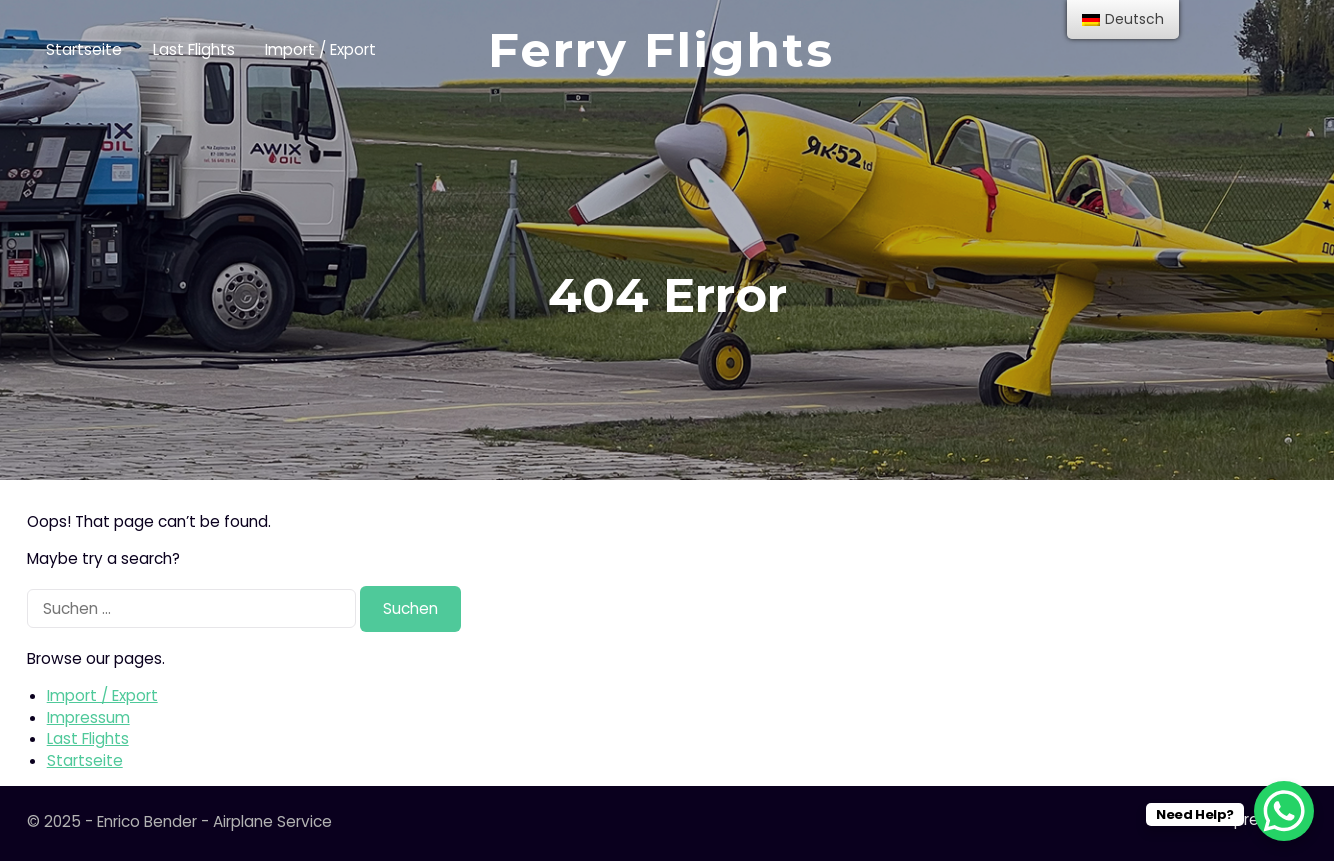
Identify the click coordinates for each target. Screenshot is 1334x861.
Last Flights (194, 49)
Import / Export (320, 49)
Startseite (84, 49)
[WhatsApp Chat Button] (1284, 811)
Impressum (88, 717)
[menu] (1123, 19)
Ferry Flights (661, 49)
